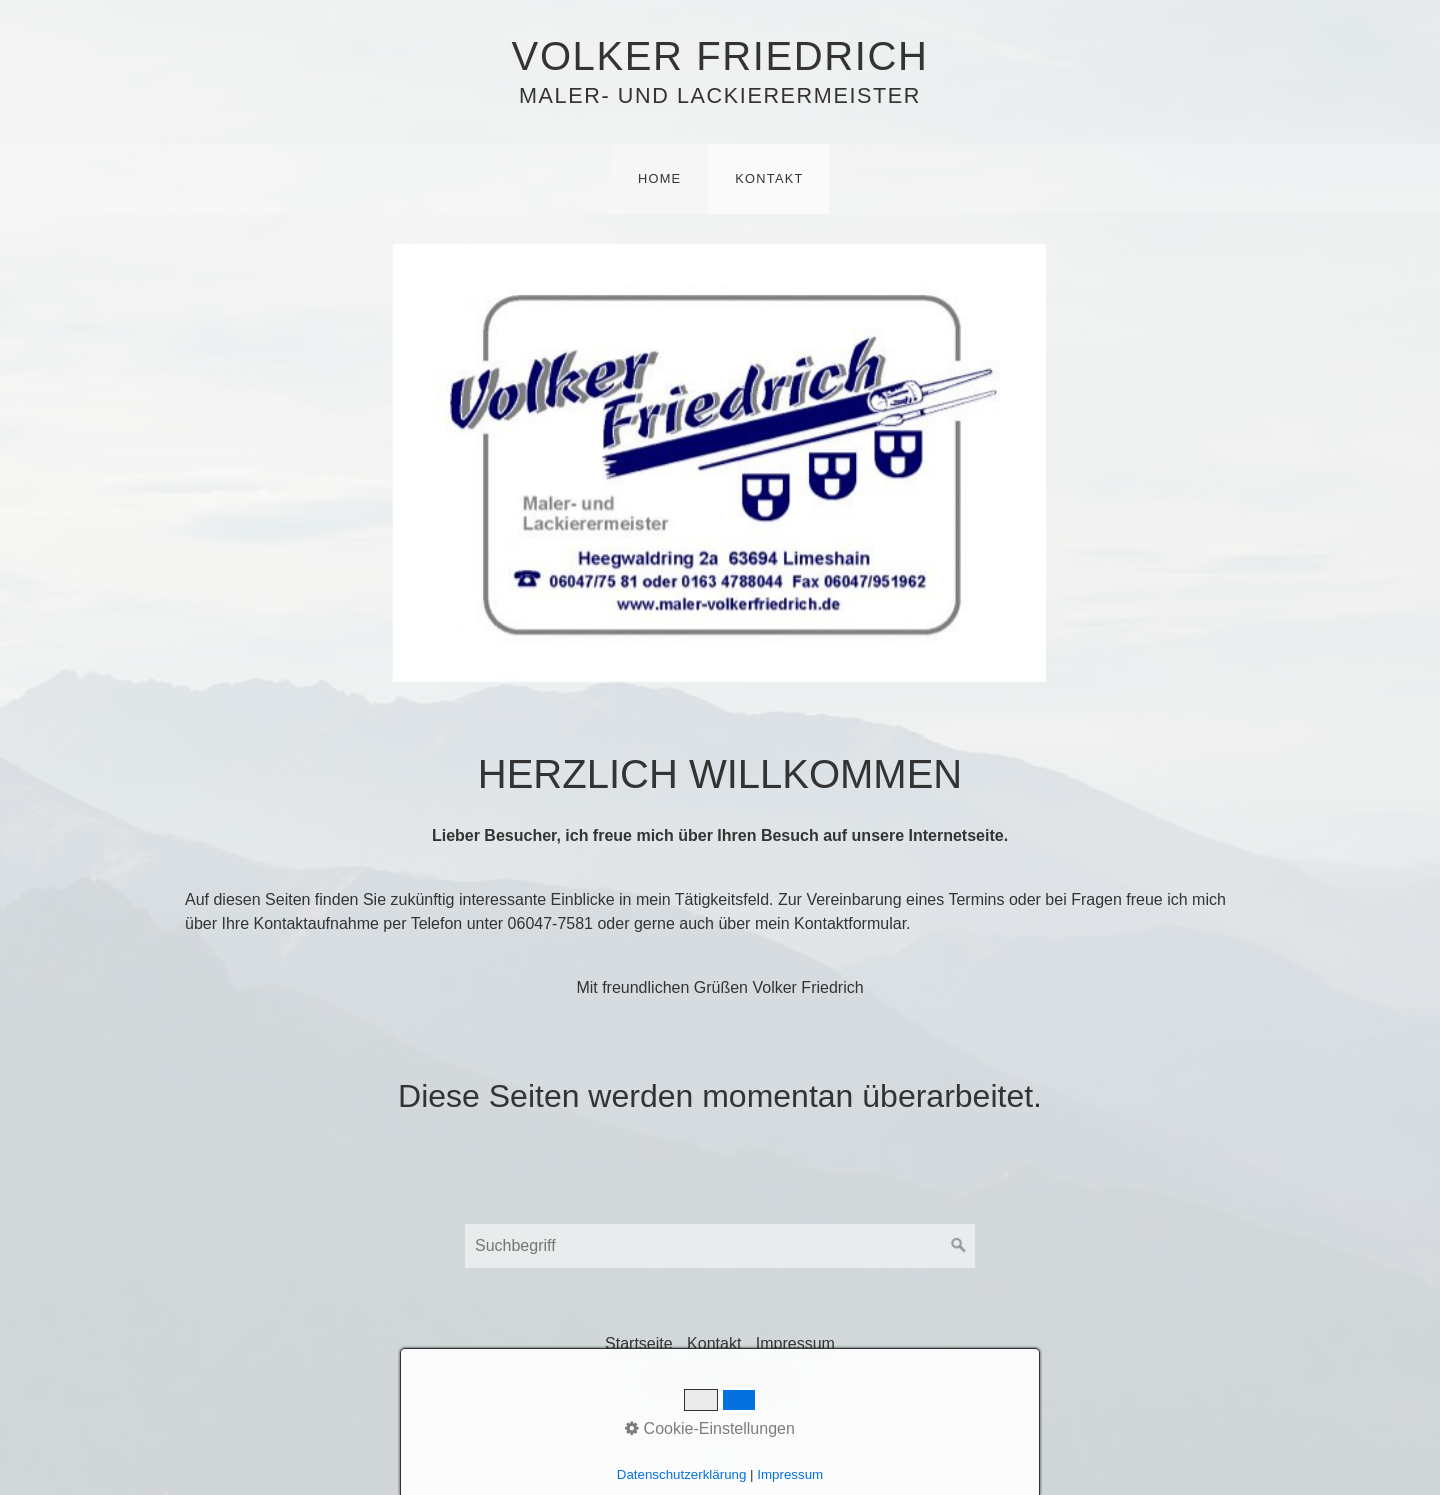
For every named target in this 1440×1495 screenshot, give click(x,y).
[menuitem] (659, 179)
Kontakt (769, 178)
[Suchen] (959, 1246)
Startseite (639, 1343)
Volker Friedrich (720, 56)
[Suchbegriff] (720, 1246)
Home (660, 178)
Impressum (795, 1343)
